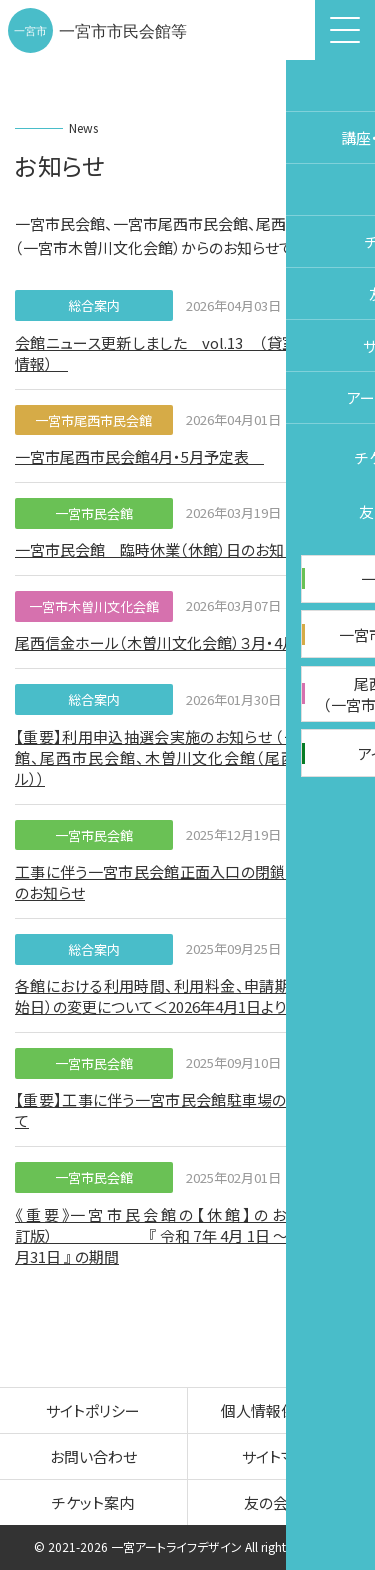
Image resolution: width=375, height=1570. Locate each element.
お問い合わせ (93, 1456)
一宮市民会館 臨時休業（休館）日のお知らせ (163, 549)
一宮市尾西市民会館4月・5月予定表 (139, 456)
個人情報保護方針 (281, 1410)
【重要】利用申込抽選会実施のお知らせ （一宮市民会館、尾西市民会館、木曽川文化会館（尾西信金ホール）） (187, 757)
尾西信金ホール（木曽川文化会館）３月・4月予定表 (178, 642)
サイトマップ (281, 1456)
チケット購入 (350, 773)
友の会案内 (281, 1502)
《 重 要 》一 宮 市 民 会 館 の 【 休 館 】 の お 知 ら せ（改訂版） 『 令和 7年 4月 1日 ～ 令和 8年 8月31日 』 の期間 (187, 1235)
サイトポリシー (93, 1410)
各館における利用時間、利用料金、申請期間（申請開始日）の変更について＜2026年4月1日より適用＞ (187, 996)
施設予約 (350, 624)
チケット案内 (93, 1502)
